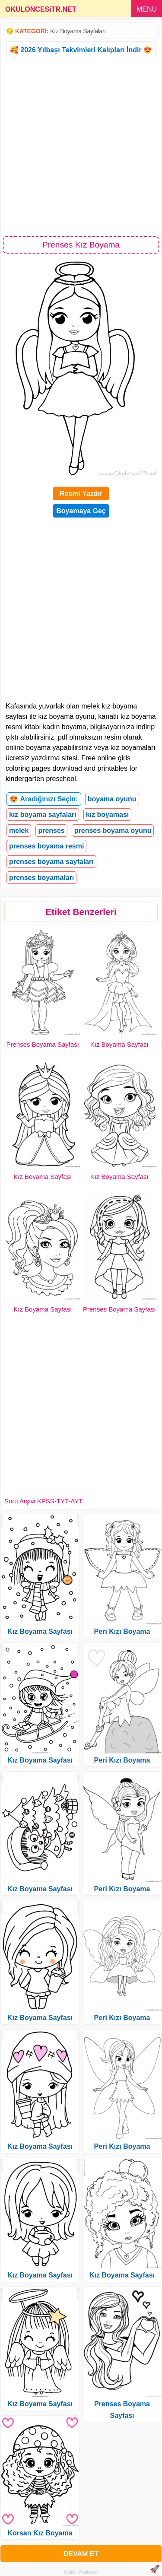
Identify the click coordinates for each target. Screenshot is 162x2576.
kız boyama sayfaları (42, 814)
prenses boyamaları (41, 877)
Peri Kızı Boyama (122, 1631)
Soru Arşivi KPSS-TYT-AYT (43, 1501)
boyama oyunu (112, 799)
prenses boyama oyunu (113, 830)
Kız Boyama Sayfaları (78, 31)
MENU (147, 9)
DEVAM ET (81, 2553)
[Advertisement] (81, 147)
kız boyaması (107, 814)
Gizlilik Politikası (81, 2572)
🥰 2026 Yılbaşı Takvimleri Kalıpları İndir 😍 (81, 50)
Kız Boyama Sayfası (119, 1044)
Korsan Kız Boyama (39, 2533)
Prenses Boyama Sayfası (42, 1044)
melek (19, 830)
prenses (51, 830)
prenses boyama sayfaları (51, 861)
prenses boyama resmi (46, 846)
